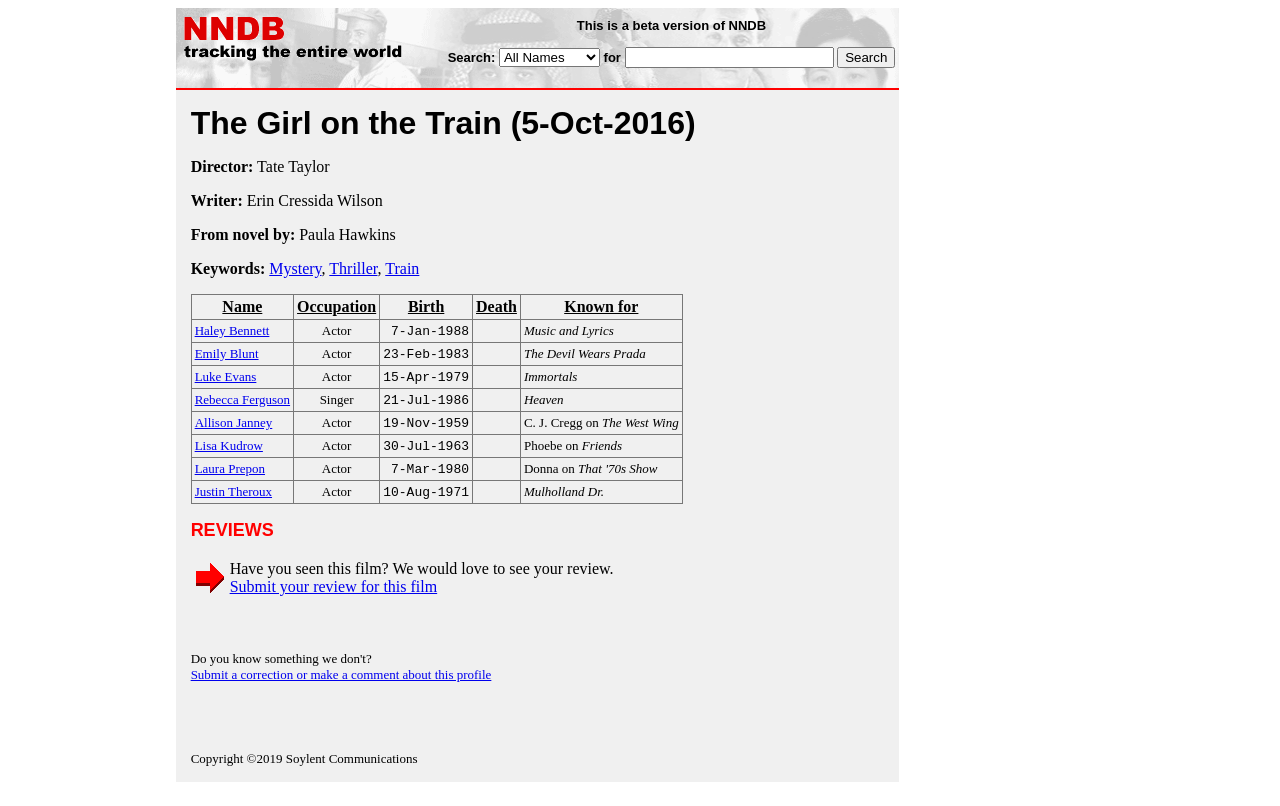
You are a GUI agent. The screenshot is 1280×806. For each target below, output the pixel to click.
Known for (601, 306)
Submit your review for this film (334, 602)
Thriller (353, 268)
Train (402, 268)
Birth (426, 306)
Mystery (295, 268)
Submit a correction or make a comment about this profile (341, 690)
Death (496, 306)
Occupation (336, 306)
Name (242, 306)
